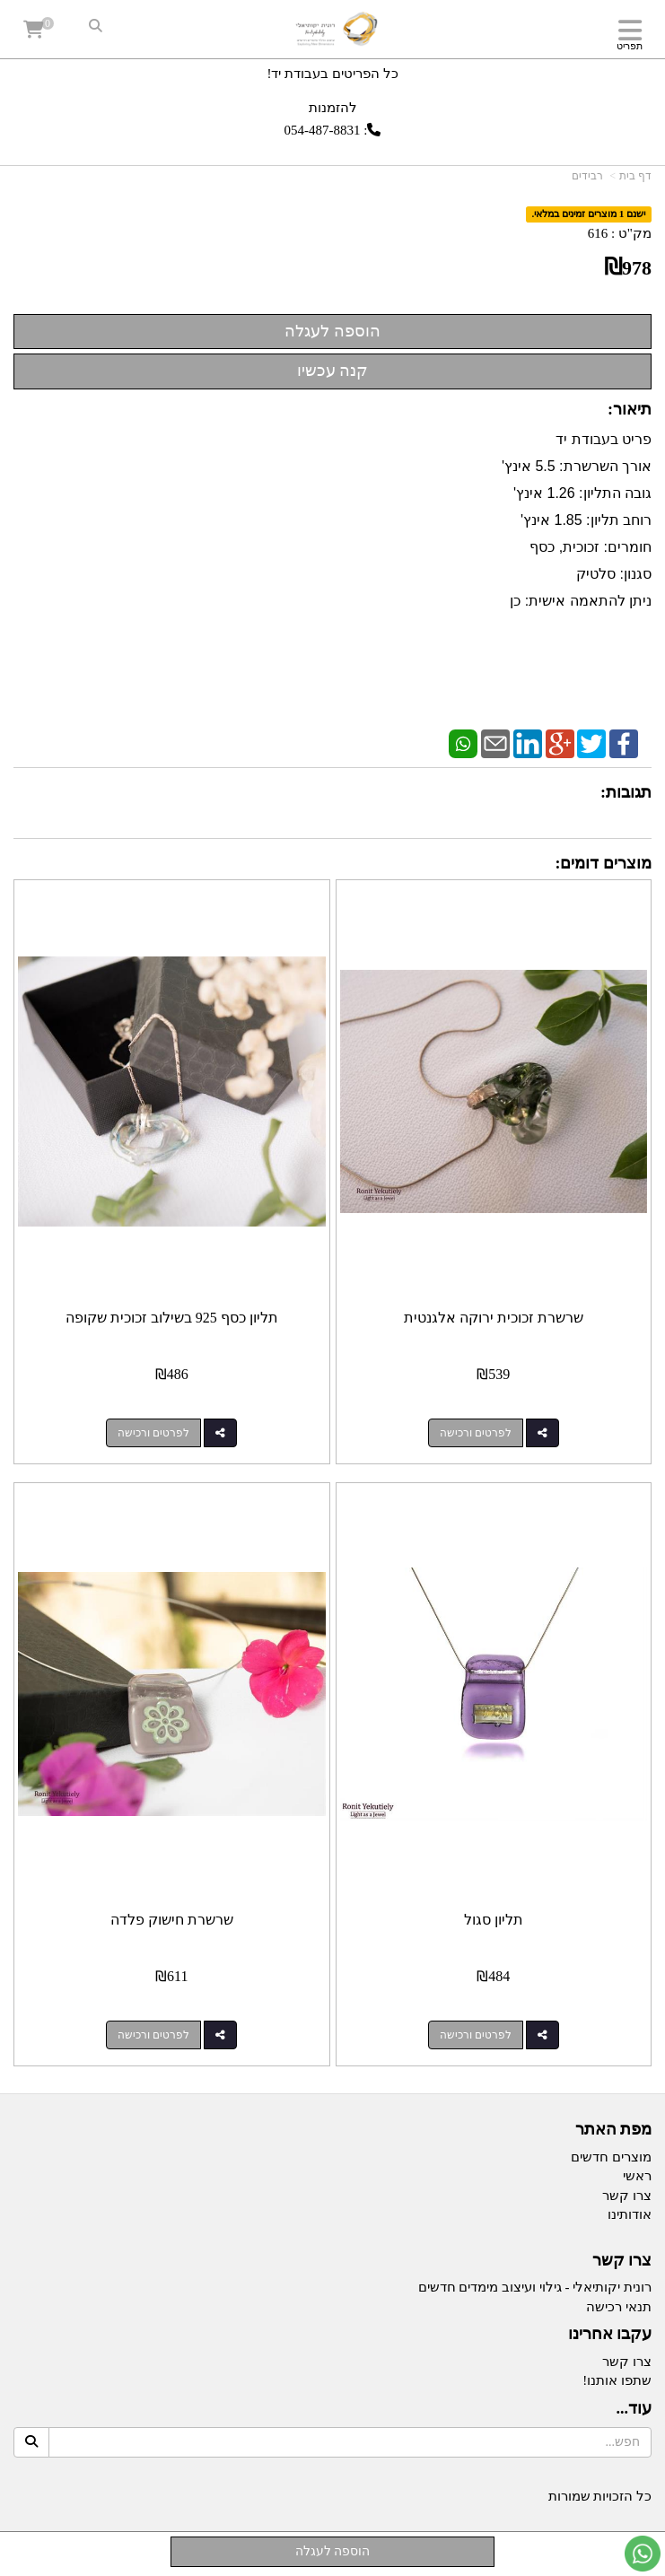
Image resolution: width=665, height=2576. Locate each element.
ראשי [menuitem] (637, 2176)
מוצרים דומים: (604, 863)
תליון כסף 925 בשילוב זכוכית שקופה (172, 1317)
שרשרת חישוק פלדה (171, 1919)
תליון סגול (493, 1919)
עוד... (634, 2408)
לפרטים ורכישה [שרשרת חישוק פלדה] (153, 2035)
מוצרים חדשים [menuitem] (611, 2157)
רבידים (587, 176)
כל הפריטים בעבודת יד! (332, 73)
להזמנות (333, 107)
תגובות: (626, 792)
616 (598, 233)
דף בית (635, 176)
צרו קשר (622, 2260)
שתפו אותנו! (617, 2380)
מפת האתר (613, 2129)
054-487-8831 (322, 130)
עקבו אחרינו (610, 2334)
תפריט (630, 45)
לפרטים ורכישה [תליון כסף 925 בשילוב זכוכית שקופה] (153, 1433)
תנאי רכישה (619, 2307)
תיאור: (630, 409)
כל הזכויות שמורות (600, 2496)
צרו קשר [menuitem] (627, 2195)
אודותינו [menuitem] (630, 2214)
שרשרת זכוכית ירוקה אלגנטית (493, 1317)
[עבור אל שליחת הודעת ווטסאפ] (643, 2554)
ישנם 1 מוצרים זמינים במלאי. (589, 214)
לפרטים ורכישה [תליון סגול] (476, 2035)
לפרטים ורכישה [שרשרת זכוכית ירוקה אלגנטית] (476, 1433)
